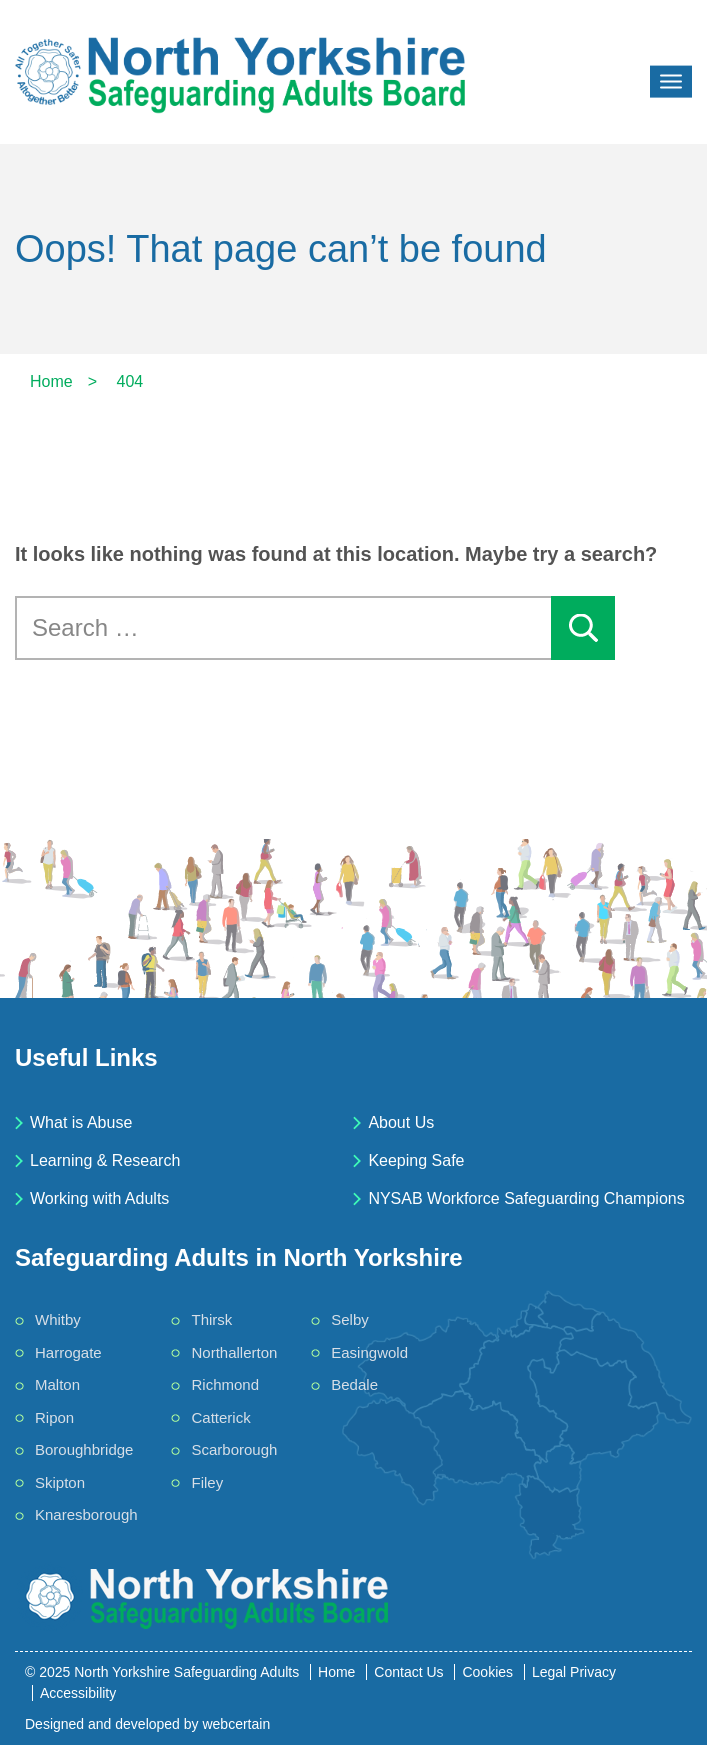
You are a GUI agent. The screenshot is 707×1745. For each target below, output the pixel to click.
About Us (401, 1122)
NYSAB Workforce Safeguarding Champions (526, 1198)
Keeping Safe (416, 1160)
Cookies (487, 1672)
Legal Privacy (574, 1672)
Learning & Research (105, 1160)
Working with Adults (99, 1198)
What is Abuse (81, 1122)
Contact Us (408, 1672)
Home (336, 1672)
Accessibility (78, 1693)
